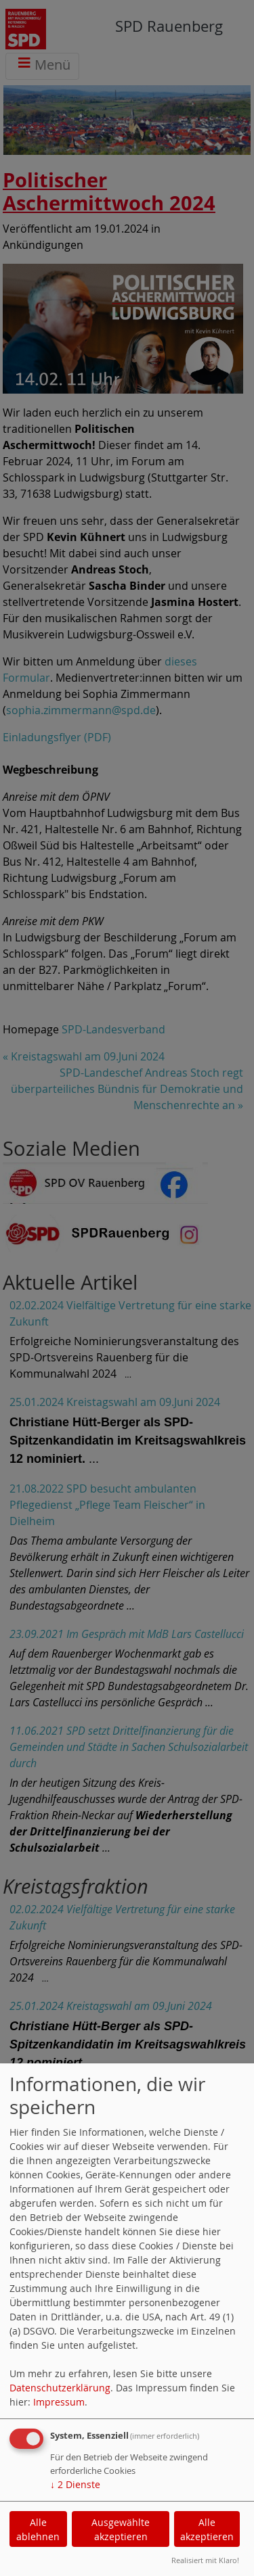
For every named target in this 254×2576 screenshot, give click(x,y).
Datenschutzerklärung (59, 2387)
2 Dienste (75, 2484)
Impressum (59, 2401)
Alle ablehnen (38, 2529)
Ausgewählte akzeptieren (120, 2529)
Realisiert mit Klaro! (205, 2560)
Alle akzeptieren (207, 2529)
